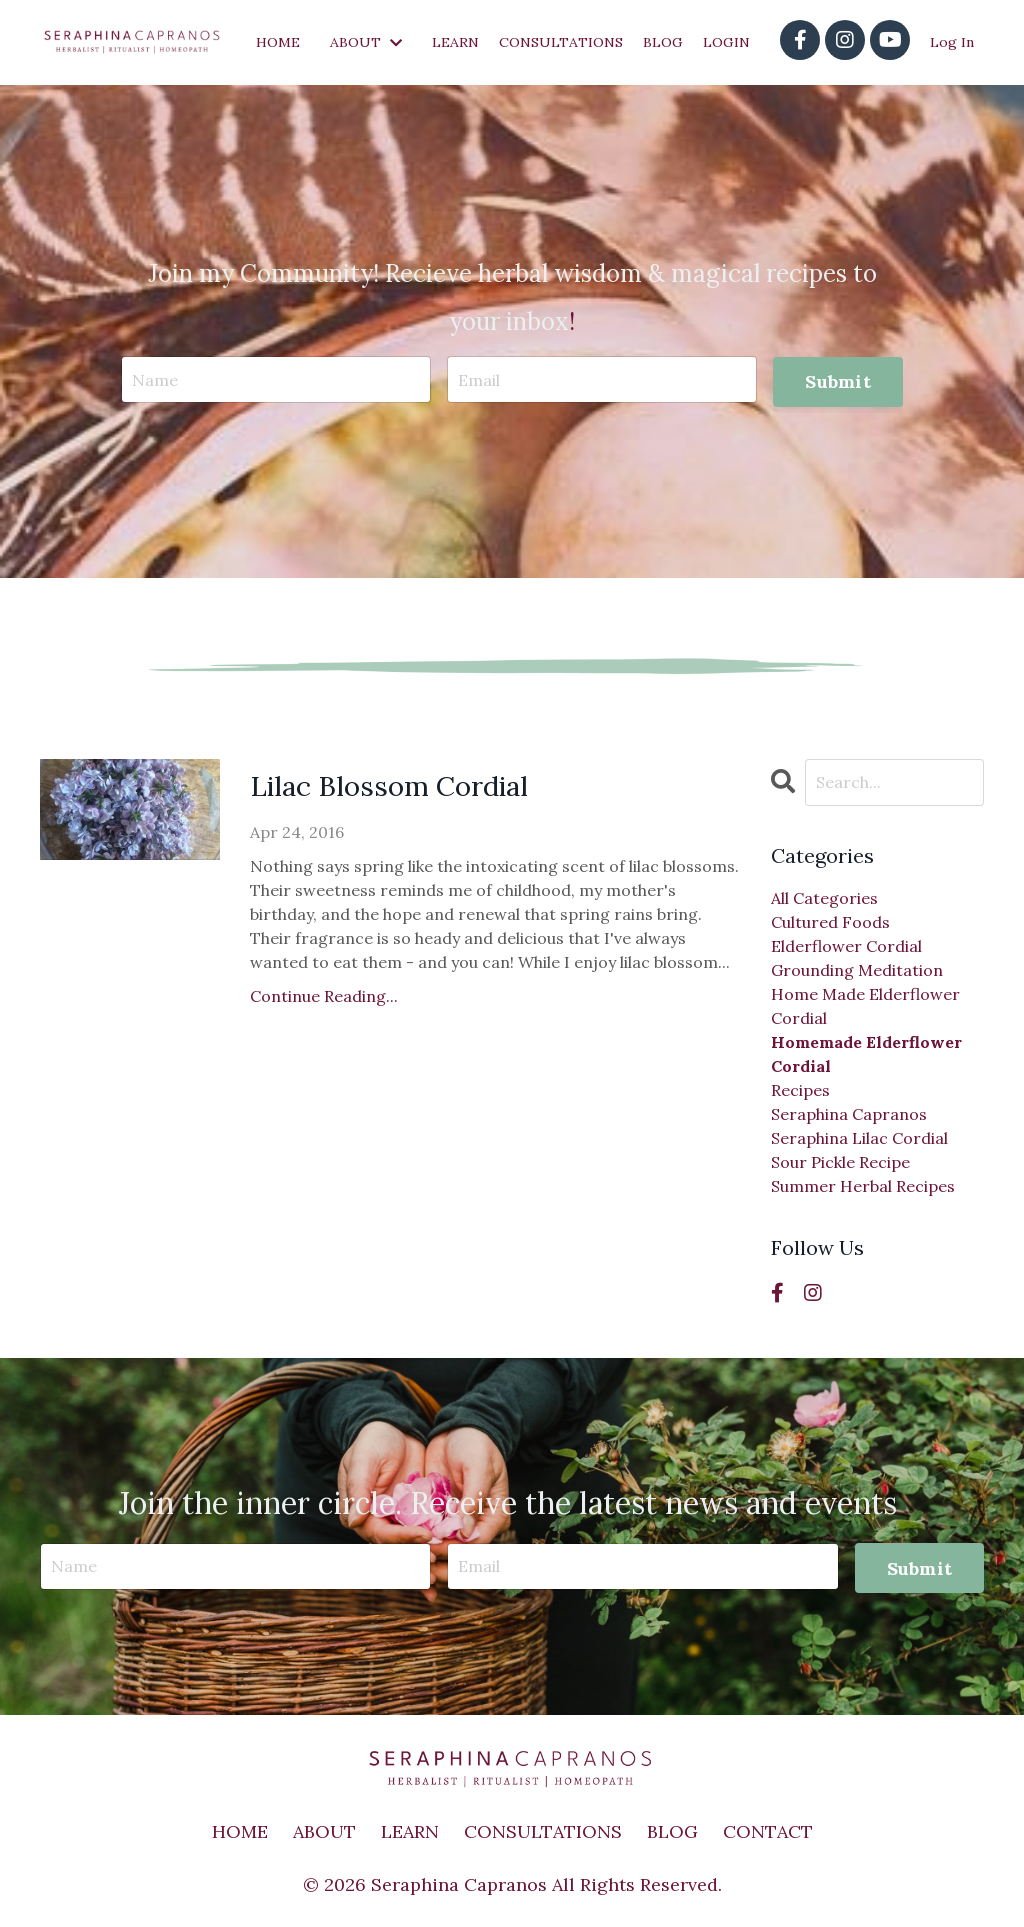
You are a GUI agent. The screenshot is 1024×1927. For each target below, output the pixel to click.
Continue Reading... (324, 1000)
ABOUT (366, 42)
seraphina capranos (849, 1114)
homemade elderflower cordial (866, 1054)
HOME (278, 42)
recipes (800, 1090)
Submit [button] (838, 381)
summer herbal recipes (863, 1186)
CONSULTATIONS (561, 42)
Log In (952, 42)
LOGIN (726, 42)
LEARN (455, 42)
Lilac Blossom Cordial (400, 789)
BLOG (663, 42)
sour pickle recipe (840, 1162)
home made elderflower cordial (865, 1006)
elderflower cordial (846, 946)
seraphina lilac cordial (859, 1138)
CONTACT (768, 1831)
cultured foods (830, 922)
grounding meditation (857, 970)
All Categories (824, 898)
